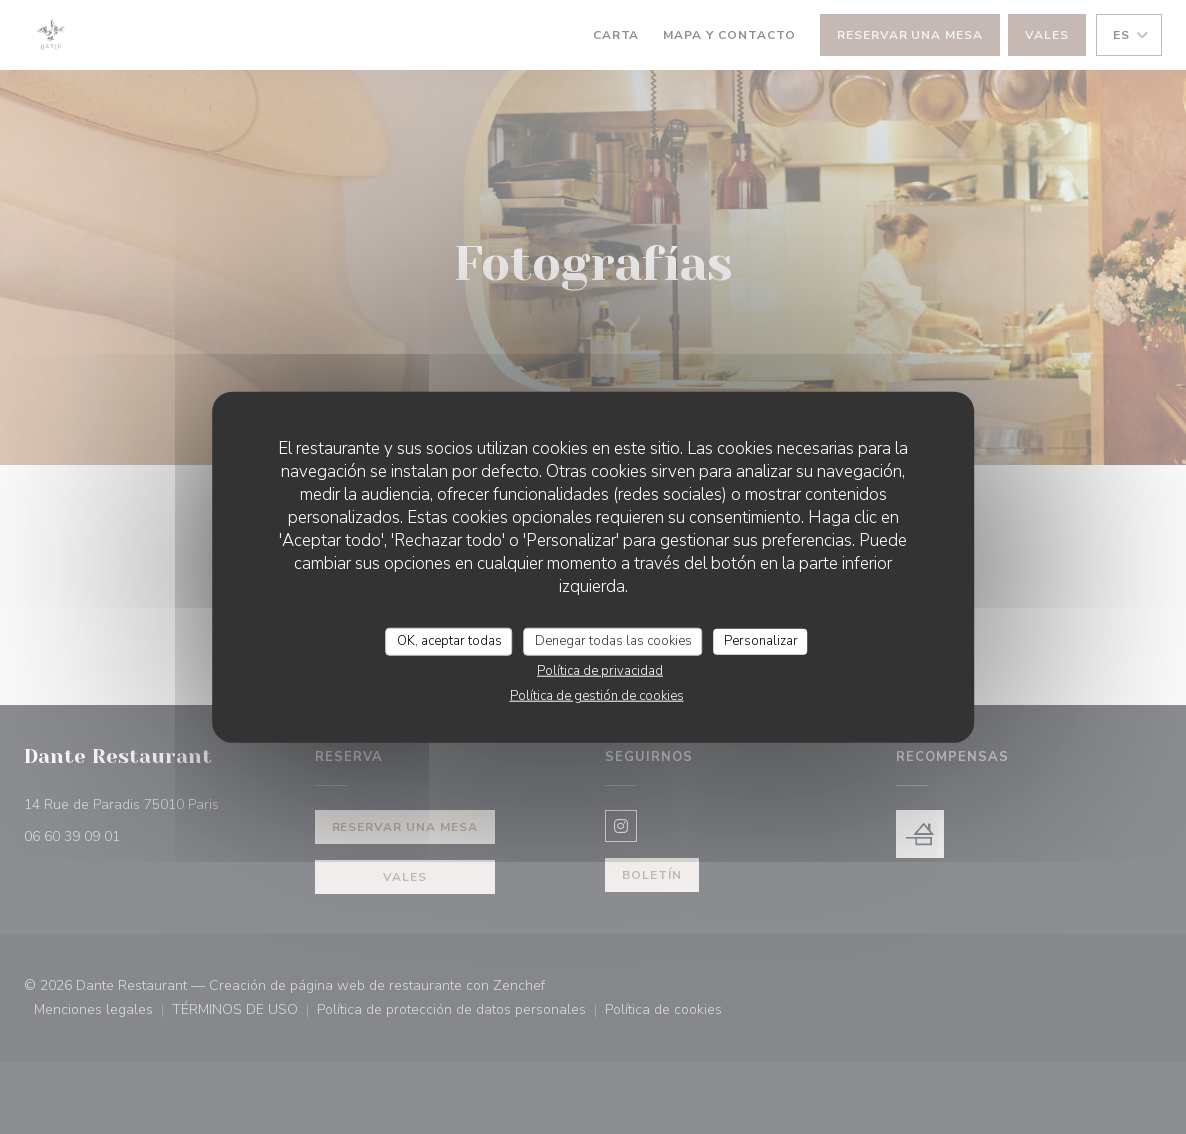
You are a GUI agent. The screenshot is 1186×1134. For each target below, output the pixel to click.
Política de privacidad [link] (600, 670)
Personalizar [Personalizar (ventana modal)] (761, 641)
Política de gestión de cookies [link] (597, 695)
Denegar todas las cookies (613, 641)
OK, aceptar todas (449, 641)
